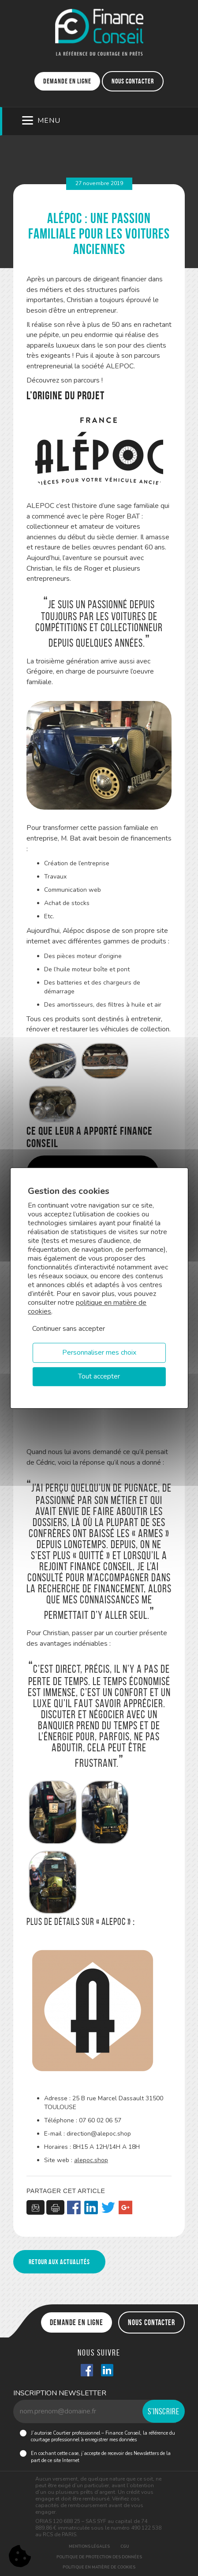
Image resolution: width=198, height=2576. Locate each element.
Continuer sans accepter (68, 1328)
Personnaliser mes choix (99, 1352)
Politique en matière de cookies (99, 2567)
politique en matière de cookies (87, 1307)
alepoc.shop (91, 2160)
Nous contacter (133, 81)
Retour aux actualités (59, 2261)
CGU (124, 2546)
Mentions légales (89, 2546)
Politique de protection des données (99, 2557)
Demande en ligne (67, 81)
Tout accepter (99, 1376)
